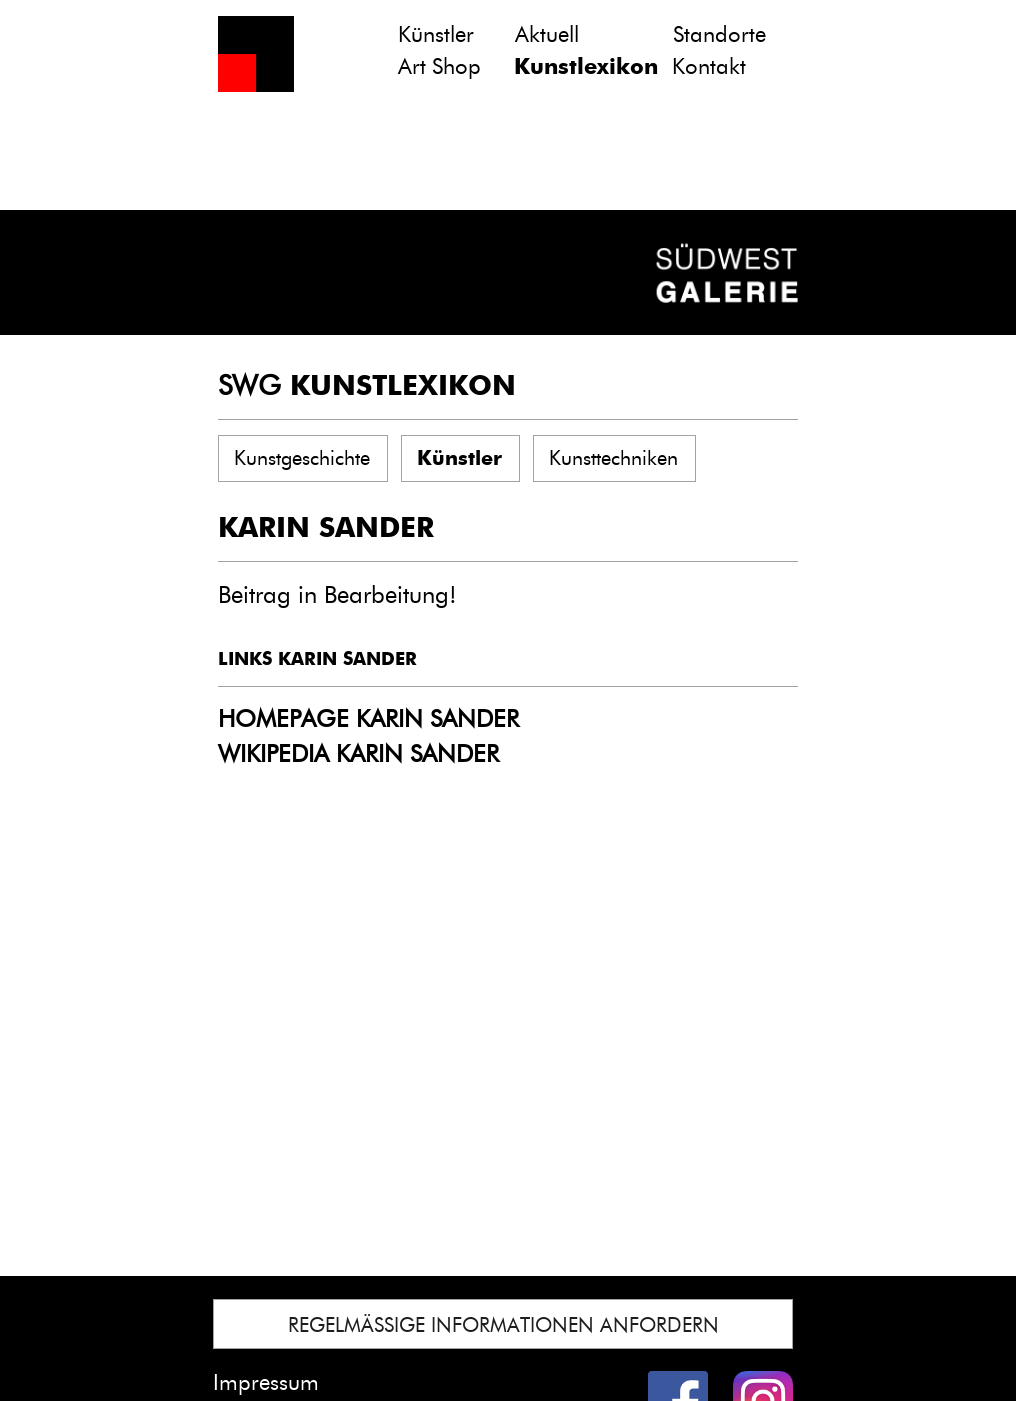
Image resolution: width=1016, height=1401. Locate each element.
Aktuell (547, 34)
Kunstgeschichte (302, 458)
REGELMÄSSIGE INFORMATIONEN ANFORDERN (503, 1325)
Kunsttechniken (613, 458)
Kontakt (709, 66)
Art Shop (439, 66)
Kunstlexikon (586, 66)
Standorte (719, 34)
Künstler (436, 34)
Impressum (266, 1382)
